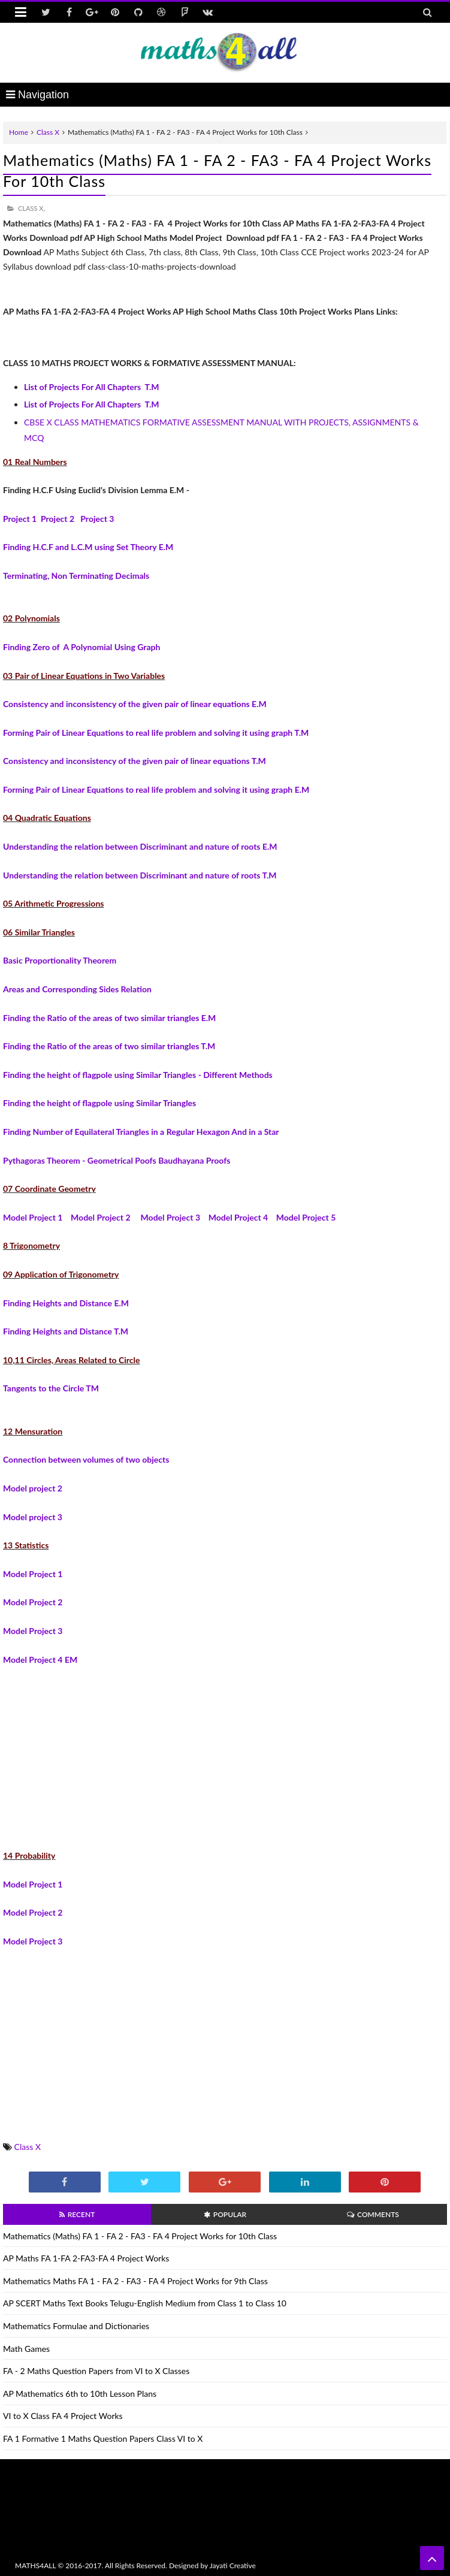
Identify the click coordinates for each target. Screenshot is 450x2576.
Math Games (26, 2349)
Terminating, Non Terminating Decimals (76, 575)
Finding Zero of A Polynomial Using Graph (81, 647)
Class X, (31, 208)
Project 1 (20, 519)
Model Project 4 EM (40, 1659)
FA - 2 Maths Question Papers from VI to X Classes (96, 2371)
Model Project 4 (238, 1217)
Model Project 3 (170, 1217)
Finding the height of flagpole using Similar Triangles (99, 1103)
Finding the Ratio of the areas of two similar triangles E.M (109, 1018)
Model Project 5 (306, 1217)
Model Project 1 (32, 1217)
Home (18, 132)
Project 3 (97, 519)
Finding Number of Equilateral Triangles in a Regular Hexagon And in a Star (141, 1132)
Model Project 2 (101, 1217)
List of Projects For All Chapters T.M (91, 387)
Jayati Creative (233, 2565)
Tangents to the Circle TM (51, 1388)
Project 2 (57, 519)
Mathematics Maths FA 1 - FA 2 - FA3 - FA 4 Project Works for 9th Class (135, 2281)
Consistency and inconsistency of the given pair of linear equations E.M (135, 704)
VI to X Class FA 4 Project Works (63, 2416)
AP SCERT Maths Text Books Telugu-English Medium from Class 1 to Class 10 (144, 2303)
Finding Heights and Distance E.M (66, 1303)
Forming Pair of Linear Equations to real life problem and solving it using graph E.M (156, 789)
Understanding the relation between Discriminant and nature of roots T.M (140, 875)
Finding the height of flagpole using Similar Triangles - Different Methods (138, 1075)
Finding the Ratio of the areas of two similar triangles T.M (109, 1046)
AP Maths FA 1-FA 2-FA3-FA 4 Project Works (86, 2258)
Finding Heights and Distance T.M (65, 1331)
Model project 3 (32, 1517)
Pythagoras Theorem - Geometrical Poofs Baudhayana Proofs (116, 1160)
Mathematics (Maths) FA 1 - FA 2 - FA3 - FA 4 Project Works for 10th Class (140, 2236)
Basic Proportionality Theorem (59, 960)
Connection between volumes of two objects (86, 1459)
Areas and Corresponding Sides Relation (77, 989)
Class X (48, 132)
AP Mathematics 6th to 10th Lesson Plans (79, 2393)
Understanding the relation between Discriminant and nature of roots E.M (140, 846)
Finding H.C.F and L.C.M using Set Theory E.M (88, 547)
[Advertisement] (224, 1750)
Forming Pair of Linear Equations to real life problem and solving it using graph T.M (156, 732)
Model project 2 (32, 1488)
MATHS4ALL (35, 2565)
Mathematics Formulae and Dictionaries (76, 2326)
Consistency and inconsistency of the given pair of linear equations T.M (134, 761)
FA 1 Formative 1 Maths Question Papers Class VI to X (103, 2438)
